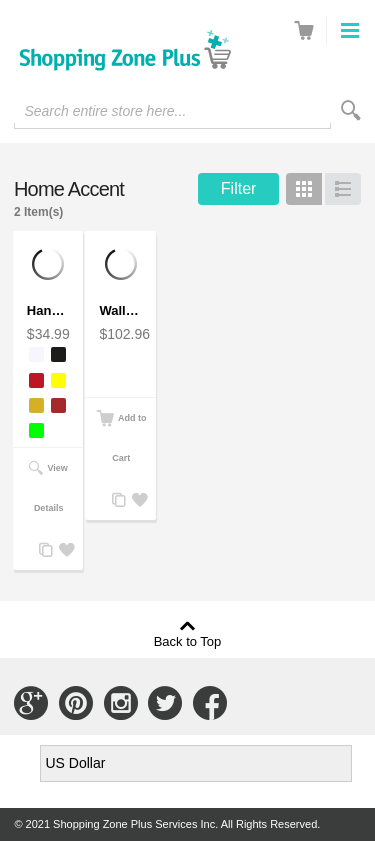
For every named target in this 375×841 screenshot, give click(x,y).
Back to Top (188, 641)
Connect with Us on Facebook (210, 703)
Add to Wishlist (64, 550)
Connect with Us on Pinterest (76, 703)
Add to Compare (44, 550)
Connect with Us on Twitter (165, 703)
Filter (239, 188)
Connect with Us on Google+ (31, 703)
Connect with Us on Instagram (121, 703)
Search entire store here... (105, 111)
